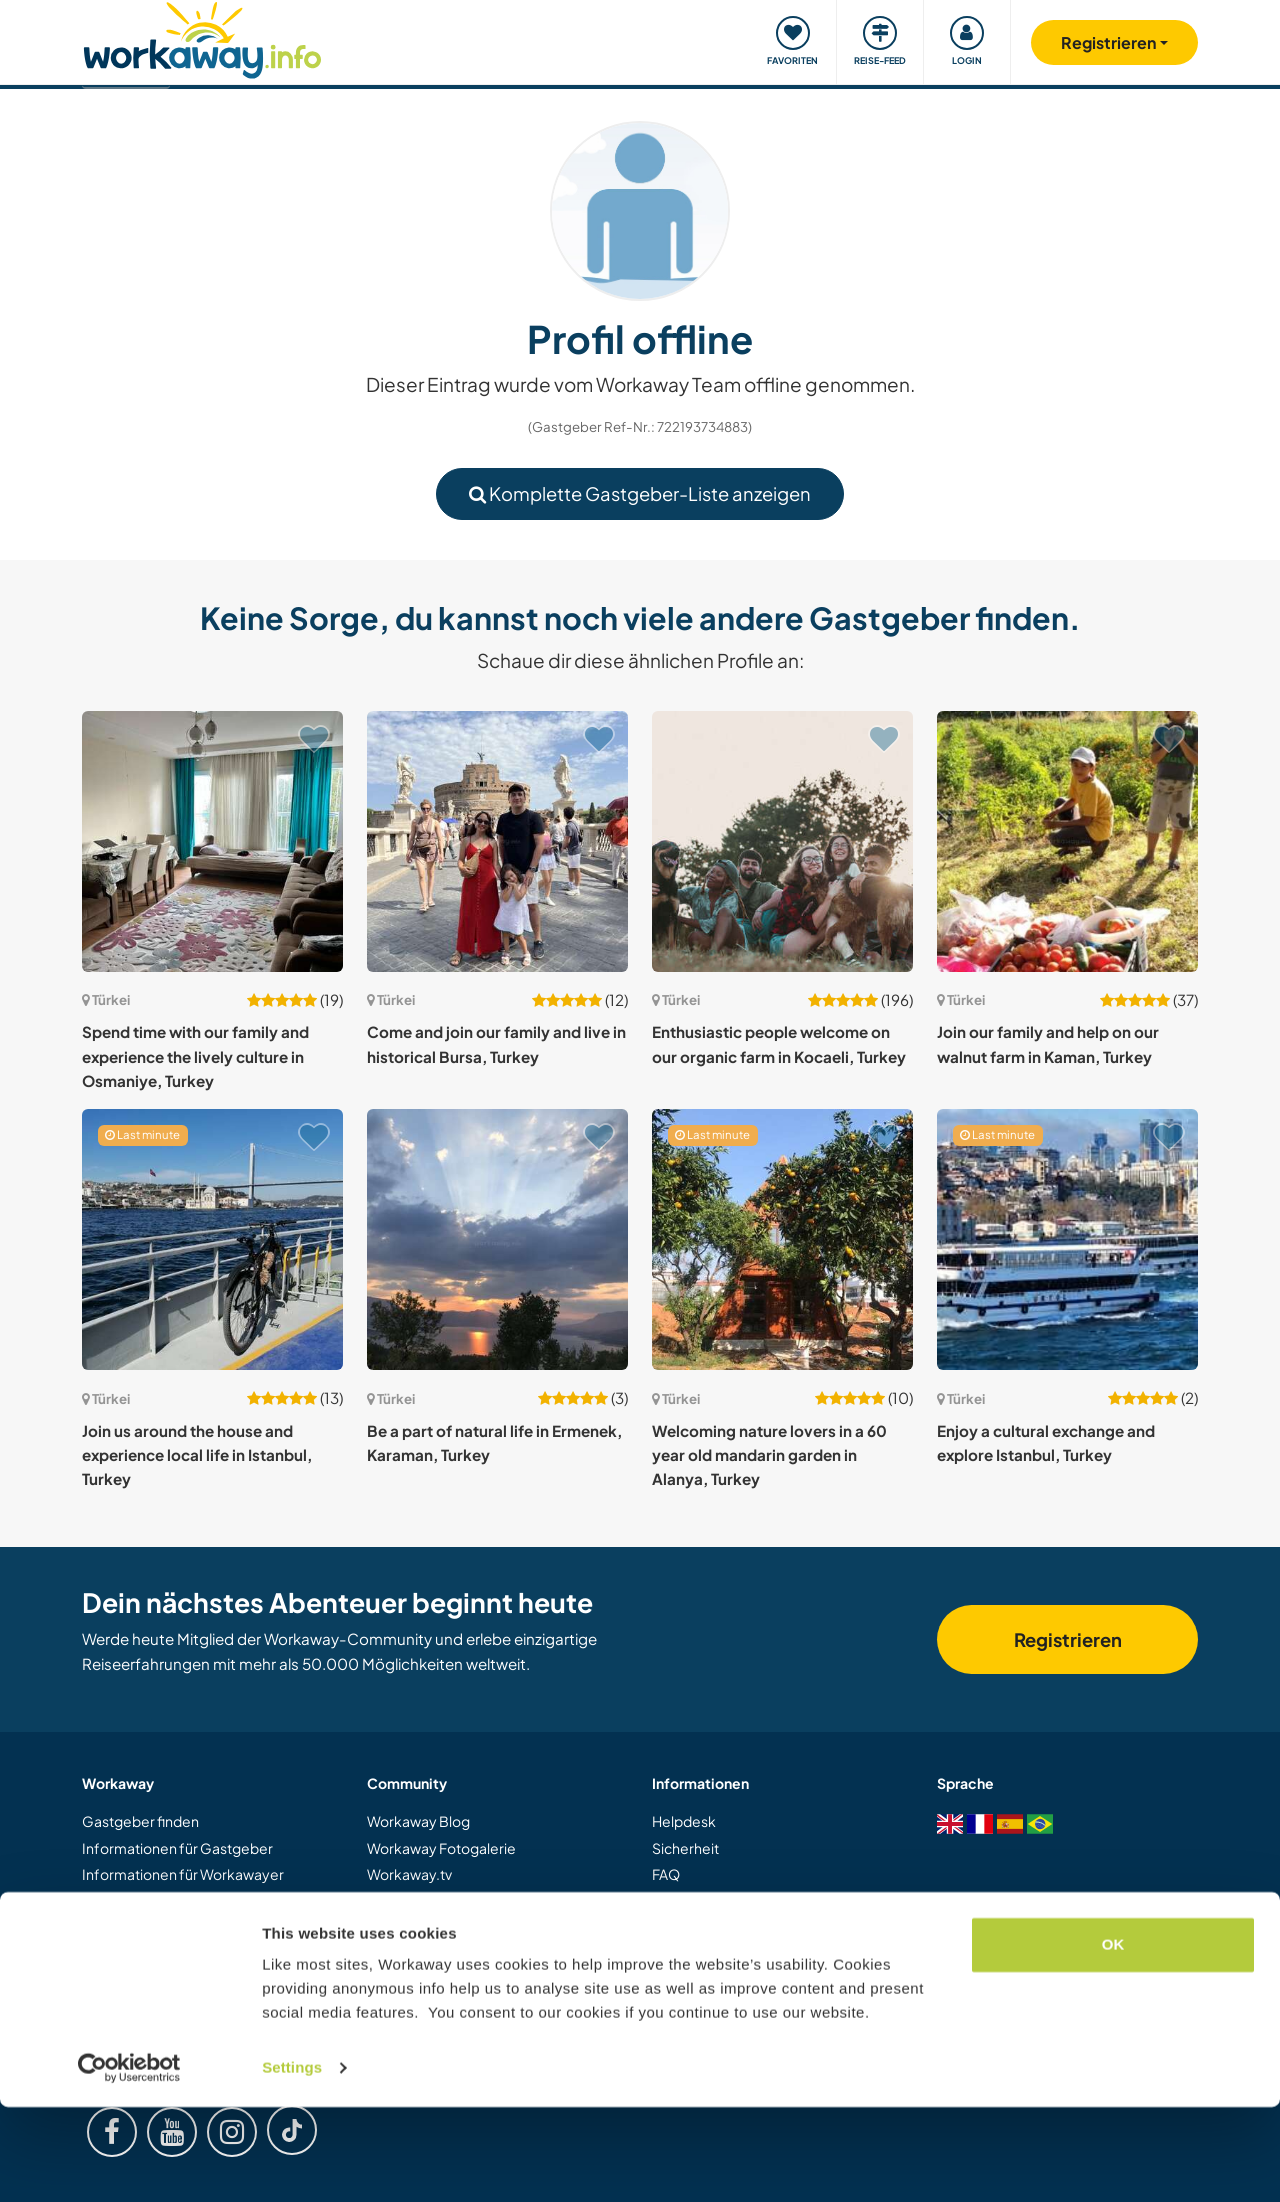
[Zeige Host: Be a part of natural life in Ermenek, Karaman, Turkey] (497, 1239)
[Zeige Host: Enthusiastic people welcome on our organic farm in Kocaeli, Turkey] (782, 841)
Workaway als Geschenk (162, 1953)
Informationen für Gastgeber (177, 1848)
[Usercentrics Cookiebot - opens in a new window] (129, 2163)
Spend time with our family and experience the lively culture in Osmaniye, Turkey (195, 1056)
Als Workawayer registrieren (174, 1901)
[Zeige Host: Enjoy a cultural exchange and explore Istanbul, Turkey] (1067, 1239)
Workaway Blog (418, 1821)
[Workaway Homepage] (202, 37)
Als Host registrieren (147, 1927)
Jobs (382, 1980)
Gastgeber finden (140, 1821)
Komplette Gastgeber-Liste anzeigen (640, 493)
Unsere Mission (416, 1927)
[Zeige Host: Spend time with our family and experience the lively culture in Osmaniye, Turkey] (212, 841)
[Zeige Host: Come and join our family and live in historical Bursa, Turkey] (497, 841)
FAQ (666, 1874)
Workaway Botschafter (443, 1953)
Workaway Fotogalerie (441, 1848)
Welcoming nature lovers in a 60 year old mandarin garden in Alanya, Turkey (769, 1455)
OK (1113, 2039)
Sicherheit (685, 1848)
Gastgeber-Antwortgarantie (745, 1927)
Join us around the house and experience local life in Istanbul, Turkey (197, 1455)
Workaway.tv (409, 1874)
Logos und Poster (424, 1901)
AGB (667, 1953)
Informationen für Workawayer (183, 1874)
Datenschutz (693, 1980)
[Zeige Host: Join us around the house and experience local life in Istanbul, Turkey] (212, 1239)
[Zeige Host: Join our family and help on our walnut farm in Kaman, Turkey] (1067, 841)
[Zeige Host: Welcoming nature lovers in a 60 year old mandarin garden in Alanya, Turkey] (782, 1239)
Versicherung (695, 1901)
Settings (292, 2162)
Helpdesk (684, 1821)
